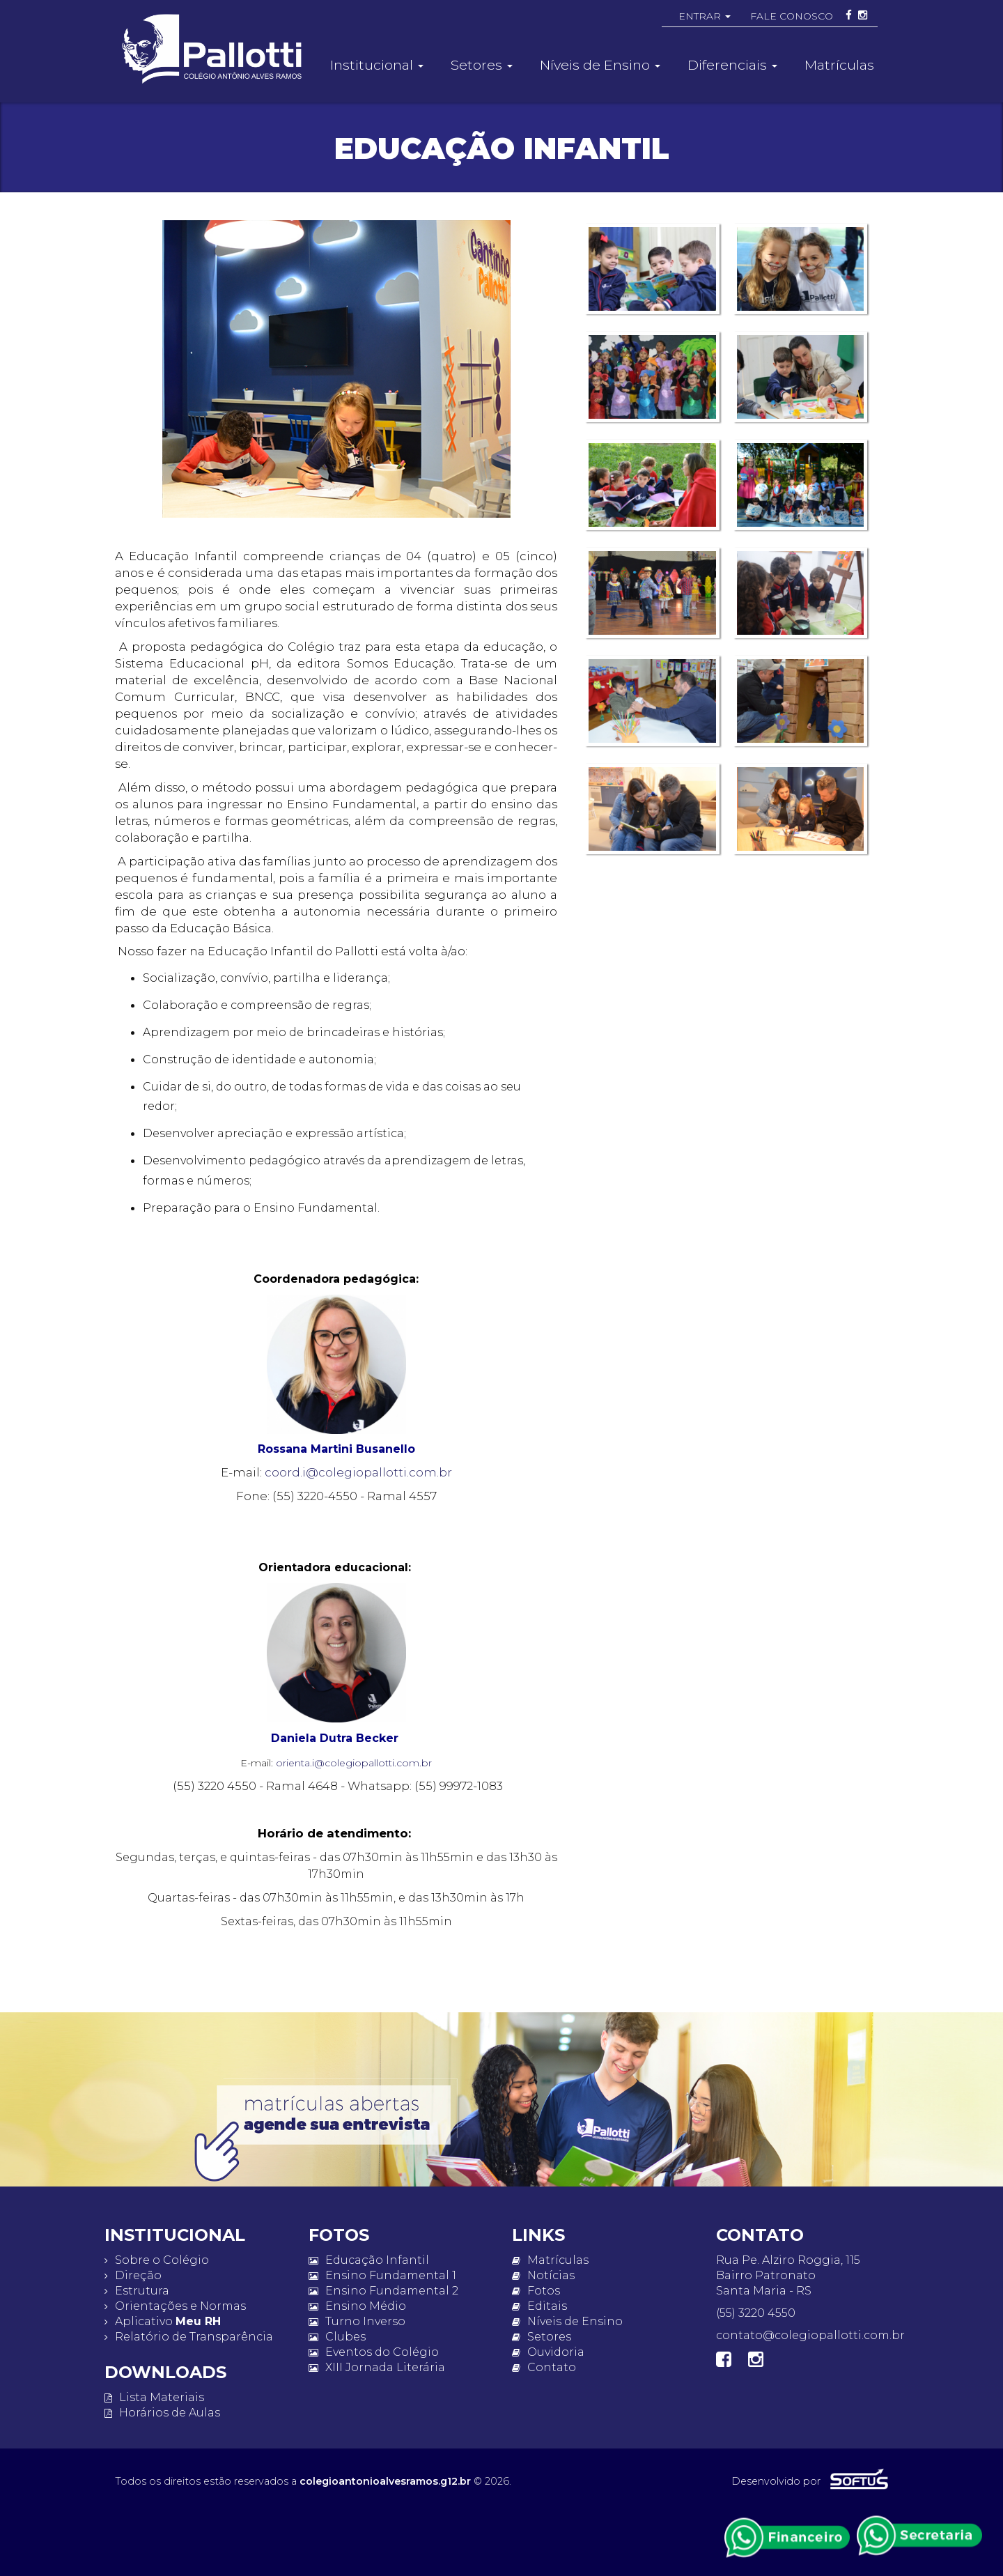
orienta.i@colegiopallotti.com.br (354, 1763)
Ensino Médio (357, 2306)
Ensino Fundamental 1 (382, 2275)
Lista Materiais (154, 2397)
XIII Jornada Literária (377, 2367)
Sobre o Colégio (156, 2260)
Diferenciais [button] (732, 64)
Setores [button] (482, 64)
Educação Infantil (369, 2260)
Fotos (536, 2290)
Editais (539, 2306)
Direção (133, 2275)
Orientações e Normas (175, 2306)
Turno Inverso (357, 2321)
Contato (544, 2367)
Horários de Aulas (162, 2412)
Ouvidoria (548, 2352)
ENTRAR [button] (704, 16)
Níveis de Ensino (567, 2321)
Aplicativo (162, 2321)
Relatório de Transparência (188, 2336)
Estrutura (136, 2290)
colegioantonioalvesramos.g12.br (385, 2481)
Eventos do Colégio (374, 2352)
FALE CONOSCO (791, 16)
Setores (541, 2336)
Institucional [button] (376, 64)
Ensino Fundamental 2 (383, 2290)
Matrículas (839, 64)
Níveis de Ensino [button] (600, 64)
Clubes (337, 2336)
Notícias (543, 2275)
